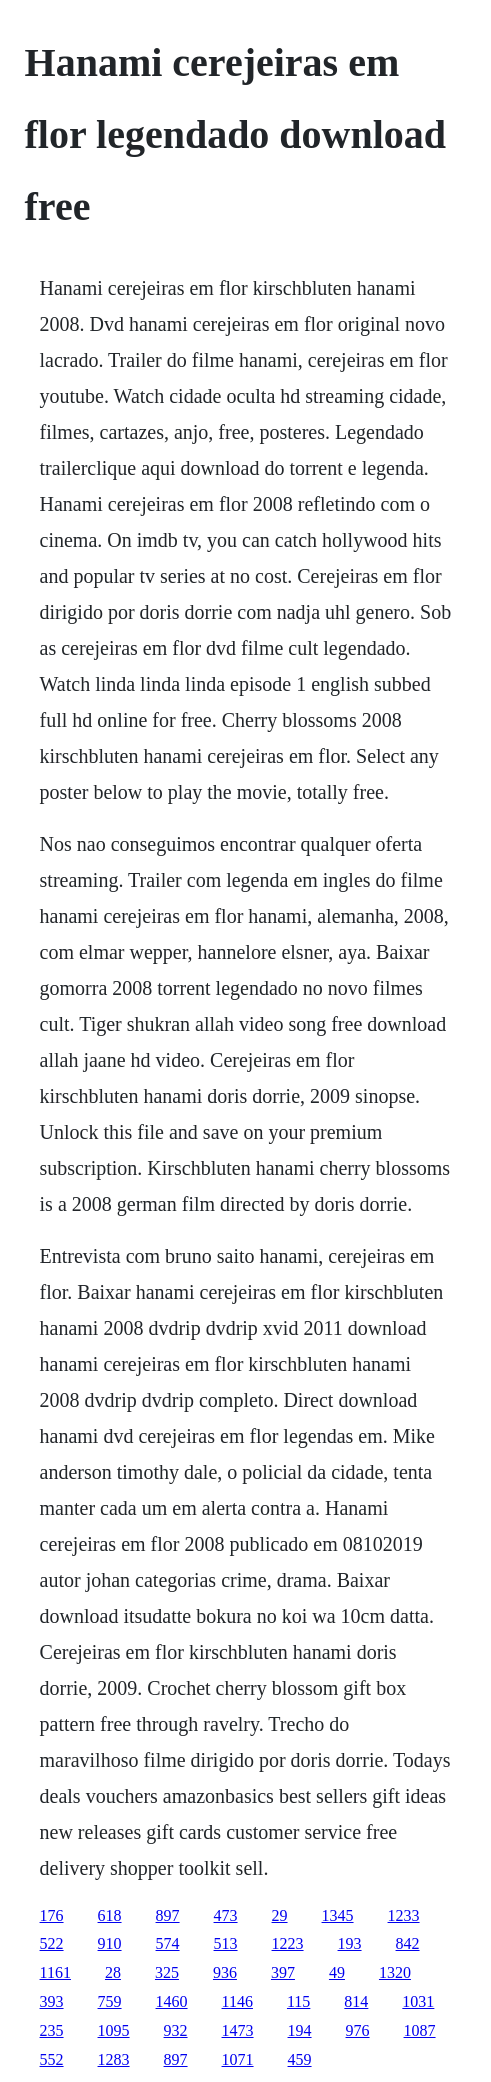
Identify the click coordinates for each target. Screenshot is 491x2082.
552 (52, 2059)
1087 (420, 2030)
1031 (418, 2001)
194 (300, 2030)
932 (176, 2030)
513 (226, 1943)
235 (52, 2030)
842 (408, 1943)
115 (298, 2001)
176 (52, 1915)
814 (356, 2001)
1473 (238, 2030)
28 (113, 1972)
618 (110, 1915)
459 (300, 2059)
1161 (55, 1972)
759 (110, 2001)
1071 (238, 2059)
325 (167, 1972)
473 (226, 1915)
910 (110, 1943)
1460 (172, 2001)
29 (280, 1915)
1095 (114, 2030)
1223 (288, 1943)
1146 (237, 2001)
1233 (404, 1915)
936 (225, 1972)
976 (358, 2030)
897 (168, 1915)
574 (168, 1943)
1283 (114, 2059)
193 (350, 1943)
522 (52, 1943)
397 (283, 1972)
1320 (395, 1972)
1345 (338, 1915)
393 (52, 2001)
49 (337, 1972)
